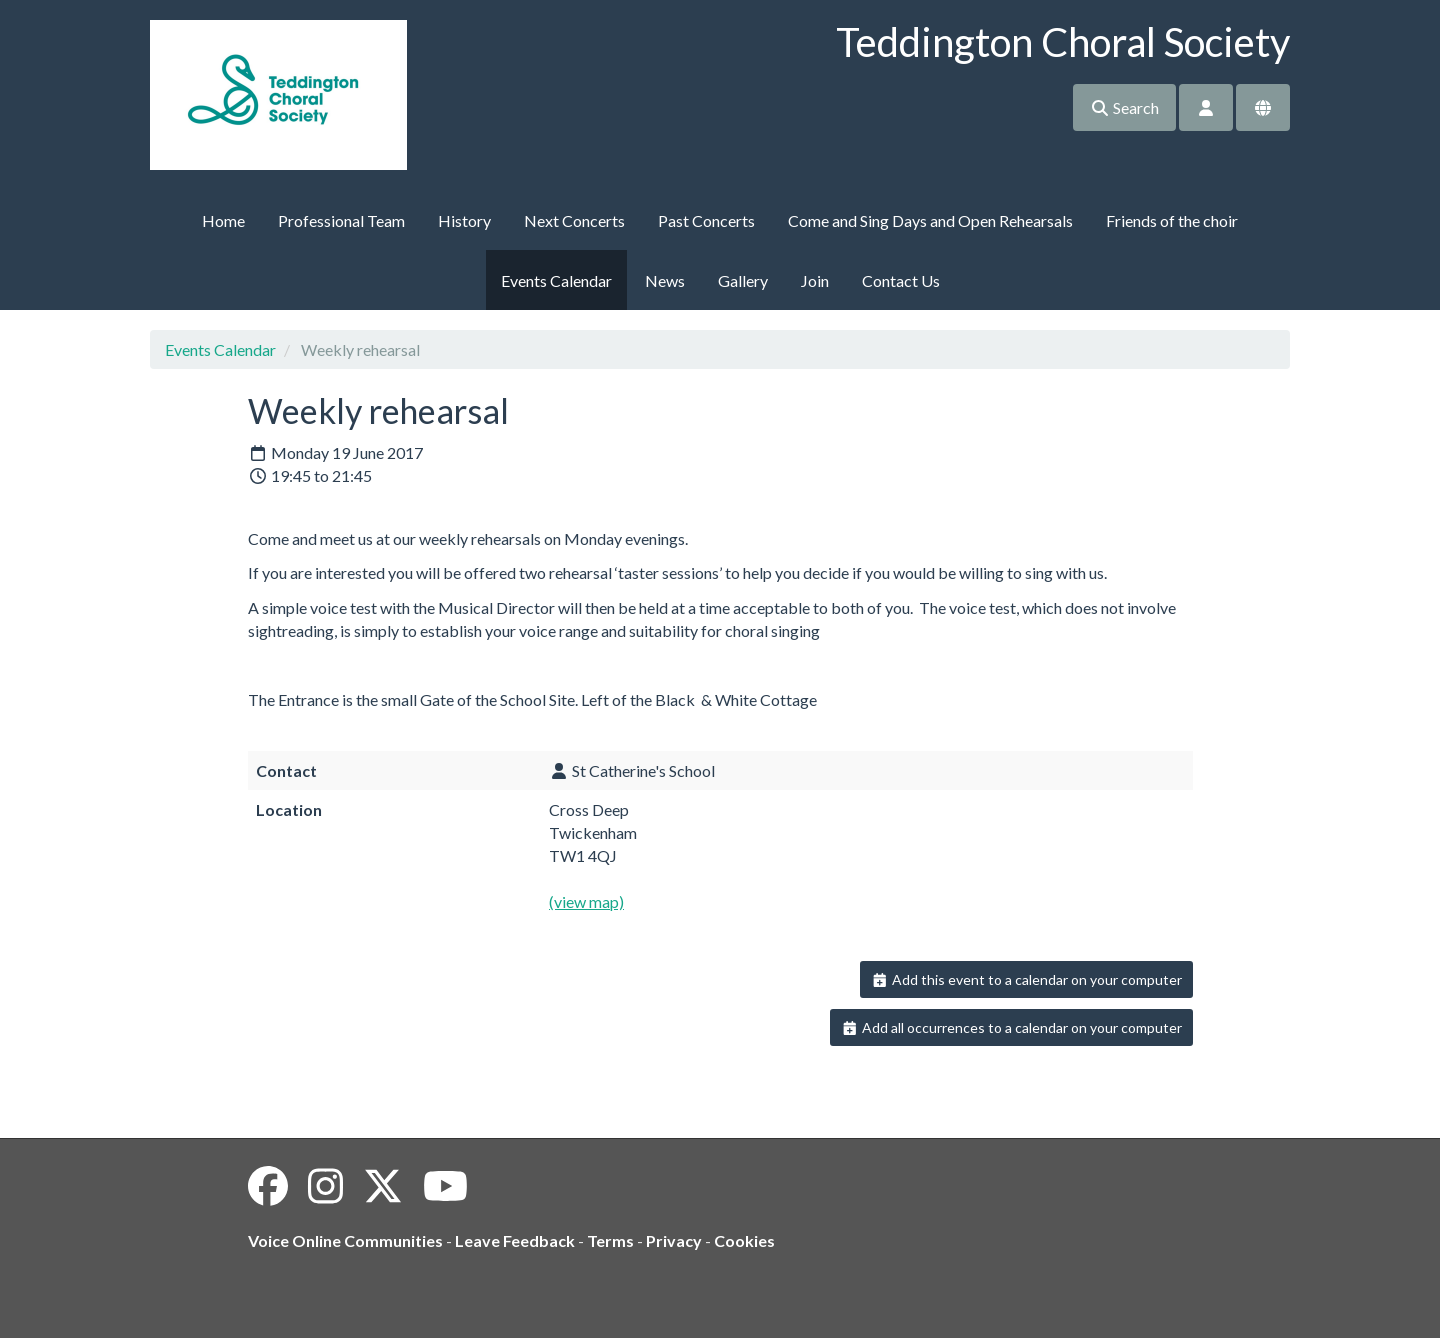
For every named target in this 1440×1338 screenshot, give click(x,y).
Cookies (744, 1240)
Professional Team (341, 220)
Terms (610, 1240)
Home (223, 220)
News (665, 280)
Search (1124, 107)
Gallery (743, 280)
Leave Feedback (515, 1240)
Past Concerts (706, 220)
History (464, 220)
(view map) (586, 901)
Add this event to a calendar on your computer (1026, 979)
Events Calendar (556, 280)
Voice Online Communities (345, 1240)
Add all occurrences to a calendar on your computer (1011, 1027)
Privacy (674, 1240)
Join (815, 280)
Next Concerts (574, 220)
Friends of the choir (1172, 220)
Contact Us (901, 280)
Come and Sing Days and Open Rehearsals (930, 220)
